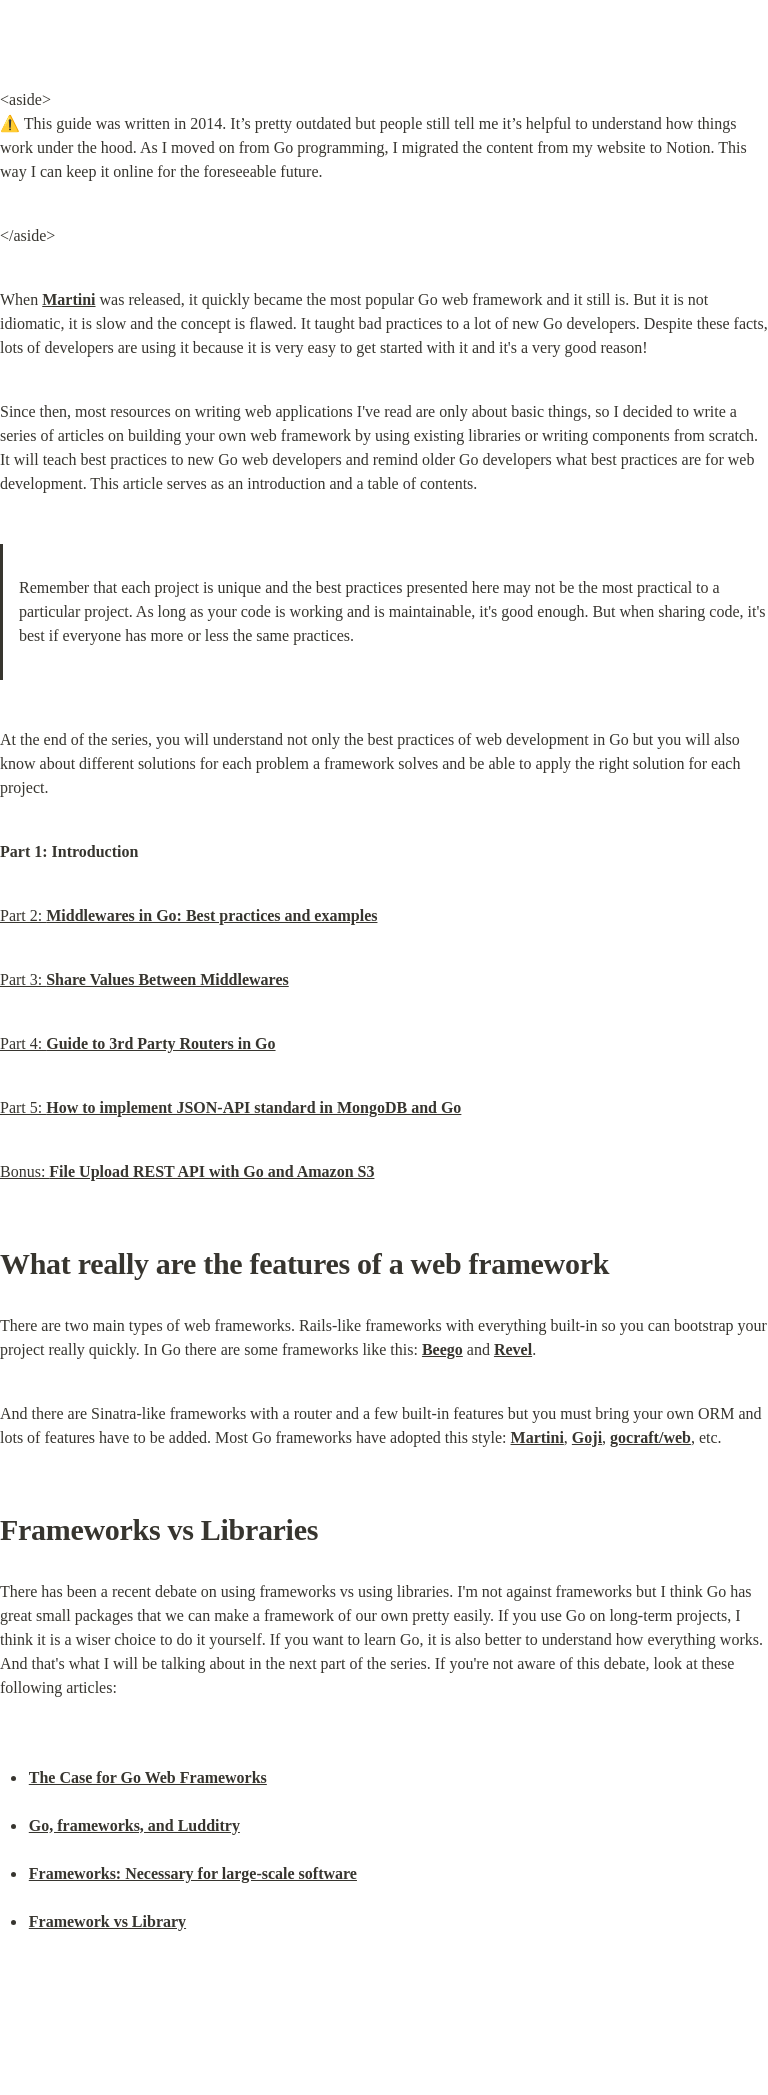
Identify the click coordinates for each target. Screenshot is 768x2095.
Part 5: (230, 1107)
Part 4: (138, 1043)
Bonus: (187, 1171)
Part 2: (188, 915)
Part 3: (144, 979)
